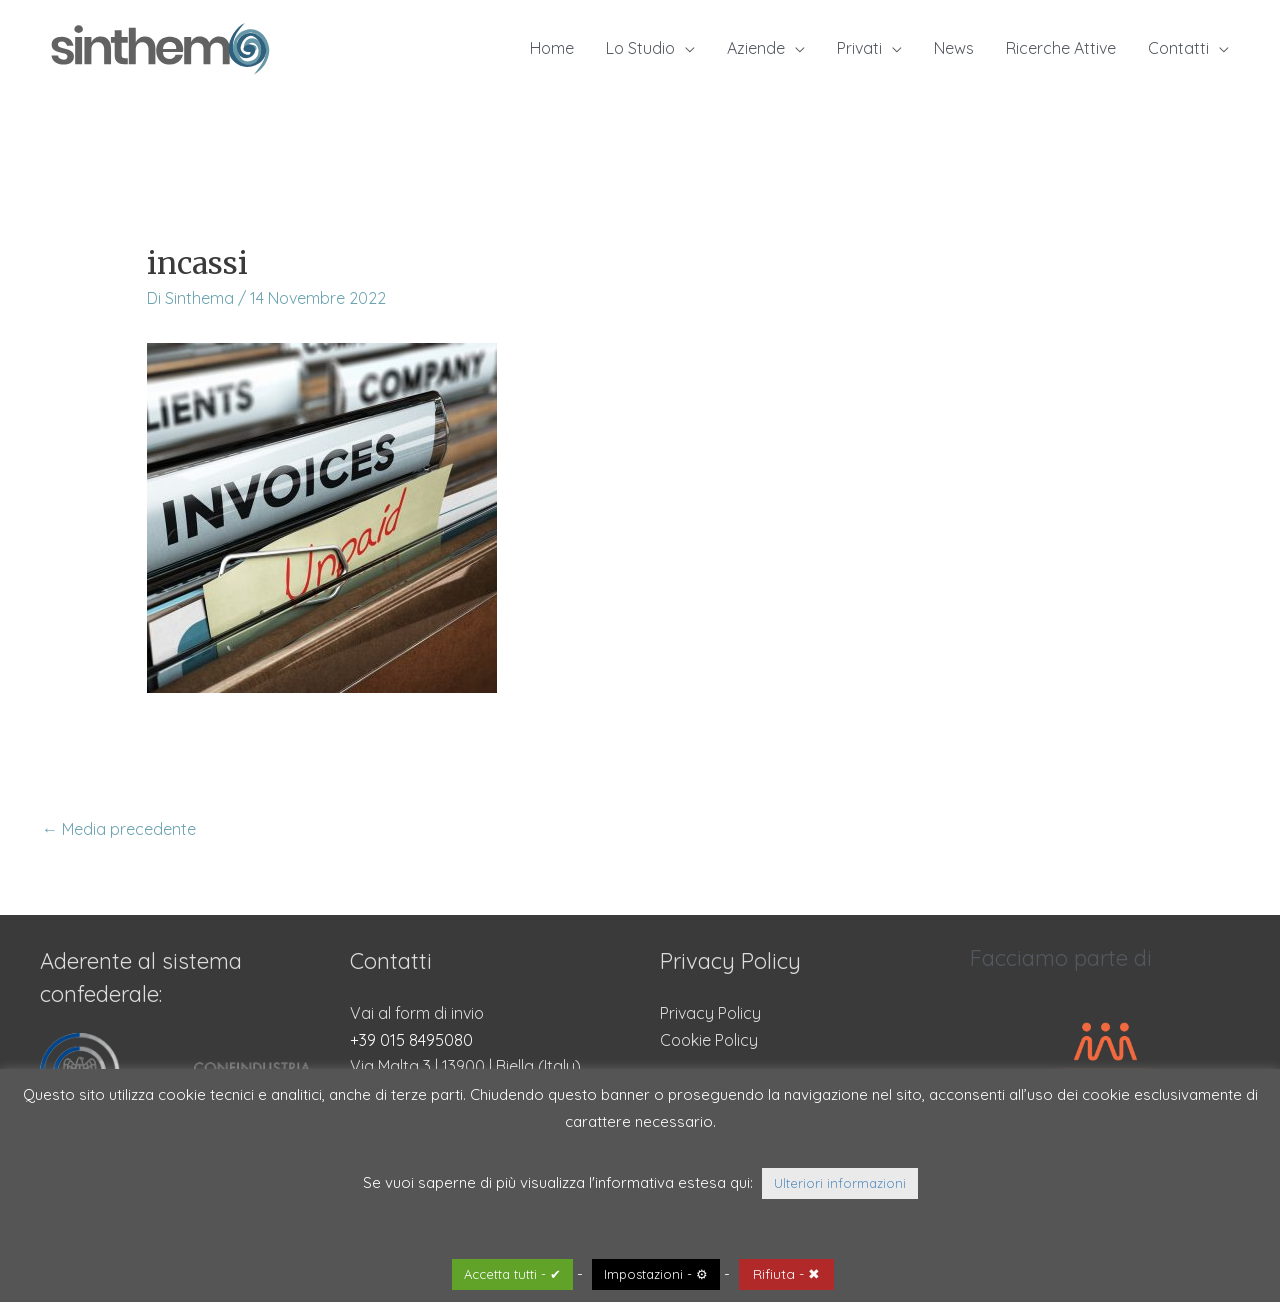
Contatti (1178, 48)
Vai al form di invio (417, 1013)
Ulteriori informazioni (840, 1183)
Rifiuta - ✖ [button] (786, 1274)
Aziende (756, 48)
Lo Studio (640, 48)
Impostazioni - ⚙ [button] (656, 1274)
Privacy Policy (710, 1013)
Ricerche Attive (1061, 48)
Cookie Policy (709, 1040)
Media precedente (119, 829)
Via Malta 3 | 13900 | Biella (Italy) (465, 1066)
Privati (859, 48)
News (954, 48)
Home (552, 48)
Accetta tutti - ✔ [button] (512, 1274)
